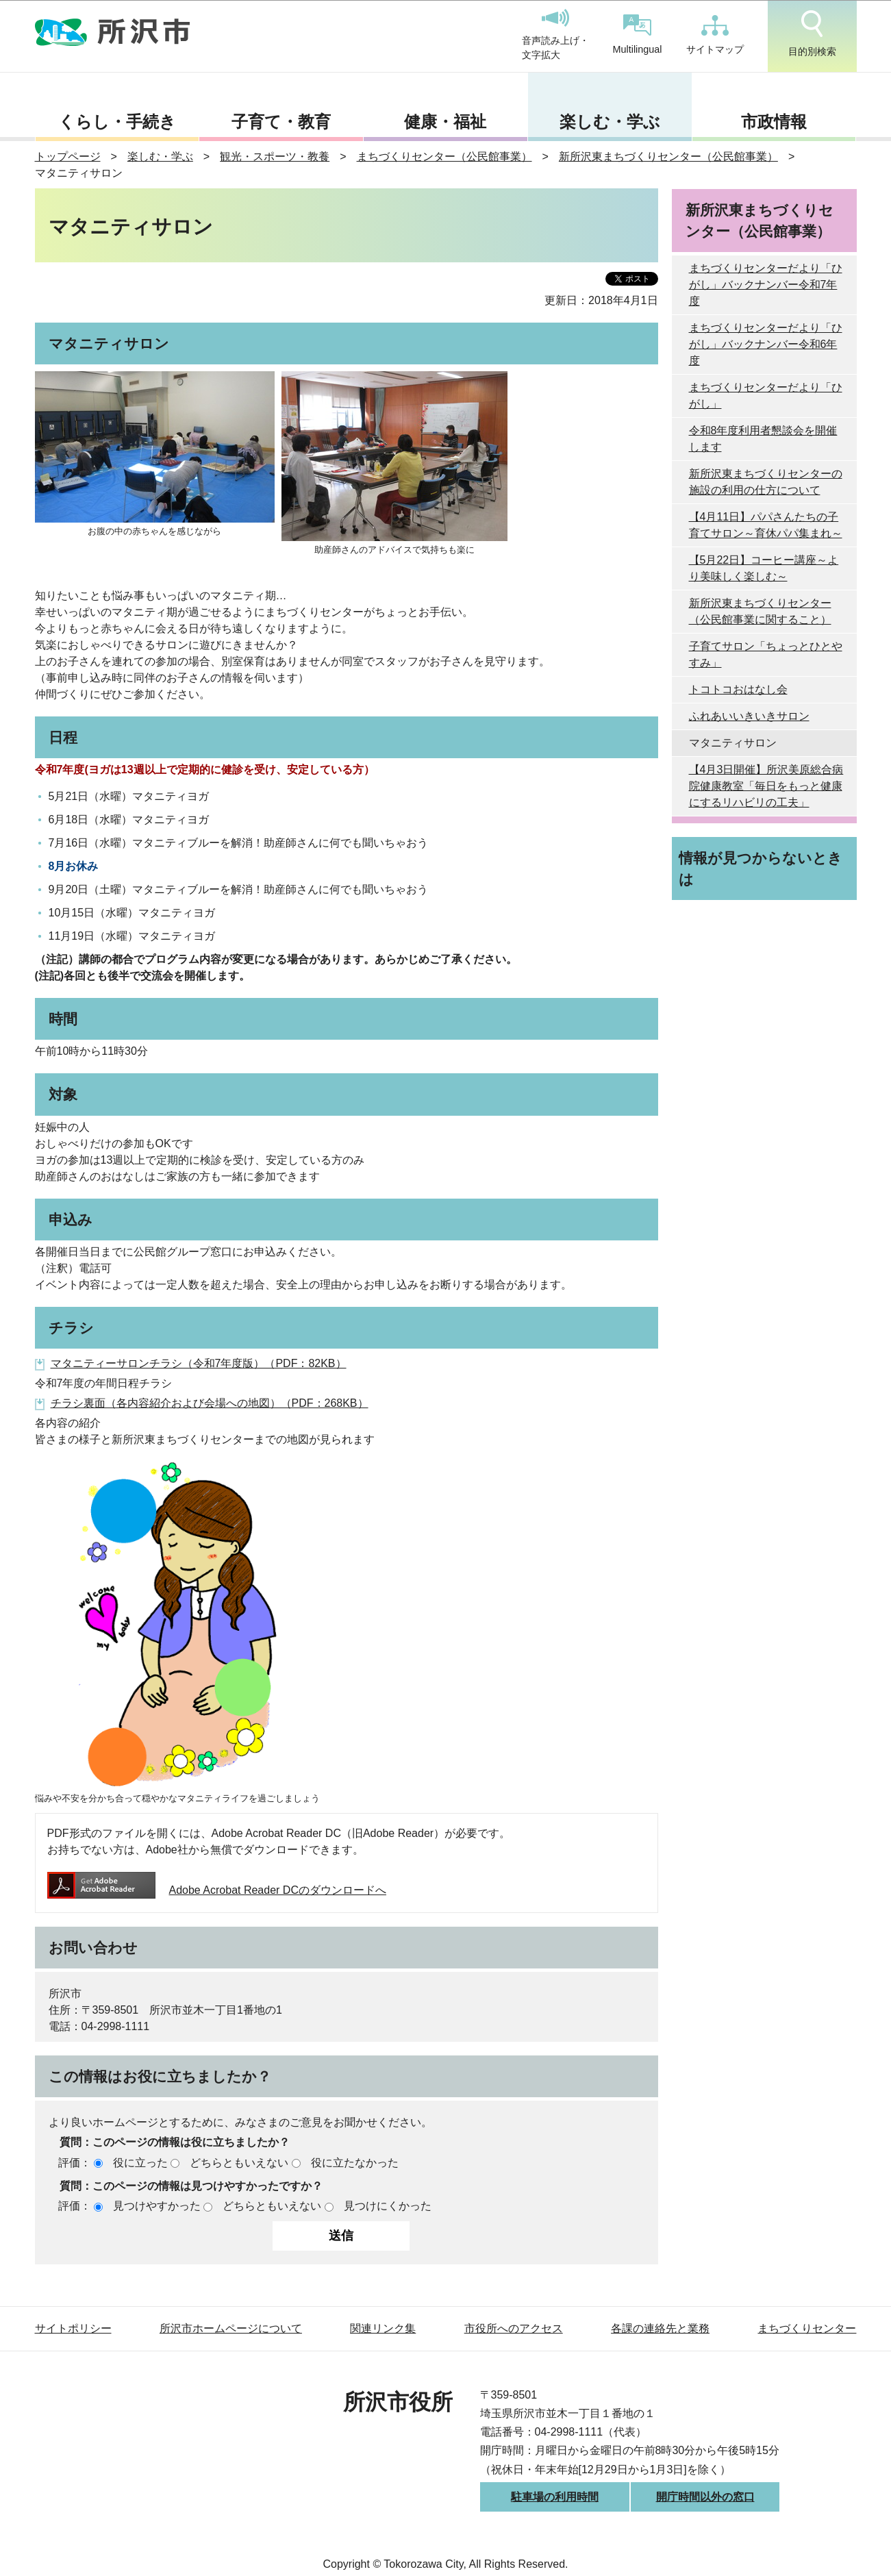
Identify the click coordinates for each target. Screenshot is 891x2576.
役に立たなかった (355, 2162)
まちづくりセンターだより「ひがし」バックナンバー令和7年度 (765, 284)
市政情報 (774, 121)
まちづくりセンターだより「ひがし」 (765, 396)
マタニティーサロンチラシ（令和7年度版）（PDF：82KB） (199, 1363)
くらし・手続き (117, 121)
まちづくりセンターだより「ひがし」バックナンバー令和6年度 (765, 344)
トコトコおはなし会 (738, 689)
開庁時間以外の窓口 (705, 2497)
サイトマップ (715, 35)
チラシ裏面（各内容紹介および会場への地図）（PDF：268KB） (209, 1403)
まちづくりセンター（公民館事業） (444, 156)
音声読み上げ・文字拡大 (555, 35)
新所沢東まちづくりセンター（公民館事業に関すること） (760, 611)
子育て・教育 (281, 121)
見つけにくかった (387, 2206)
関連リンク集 (383, 2328)
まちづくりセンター (806, 2328)
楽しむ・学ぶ (610, 121)
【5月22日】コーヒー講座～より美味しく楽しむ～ (764, 568)
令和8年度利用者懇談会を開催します (763, 439)
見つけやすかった (157, 2206)
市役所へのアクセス (513, 2328)
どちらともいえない (239, 2162)
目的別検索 (812, 33)
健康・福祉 (445, 121)
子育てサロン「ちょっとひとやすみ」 (765, 654)
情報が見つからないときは (760, 868)
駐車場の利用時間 (555, 2497)
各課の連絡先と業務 (660, 2328)
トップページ (68, 156)
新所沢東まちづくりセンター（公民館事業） (668, 156)
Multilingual (637, 34)
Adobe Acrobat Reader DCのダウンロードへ (216, 1890)
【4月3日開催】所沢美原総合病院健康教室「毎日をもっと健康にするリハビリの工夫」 (766, 786)
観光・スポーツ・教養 (274, 156)
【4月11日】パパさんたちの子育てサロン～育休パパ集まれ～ (765, 525)
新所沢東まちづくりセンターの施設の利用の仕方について (765, 482)
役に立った (140, 2162)
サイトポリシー (73, 2328)
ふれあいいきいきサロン (749, 716)
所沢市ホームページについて (231, 2328)
